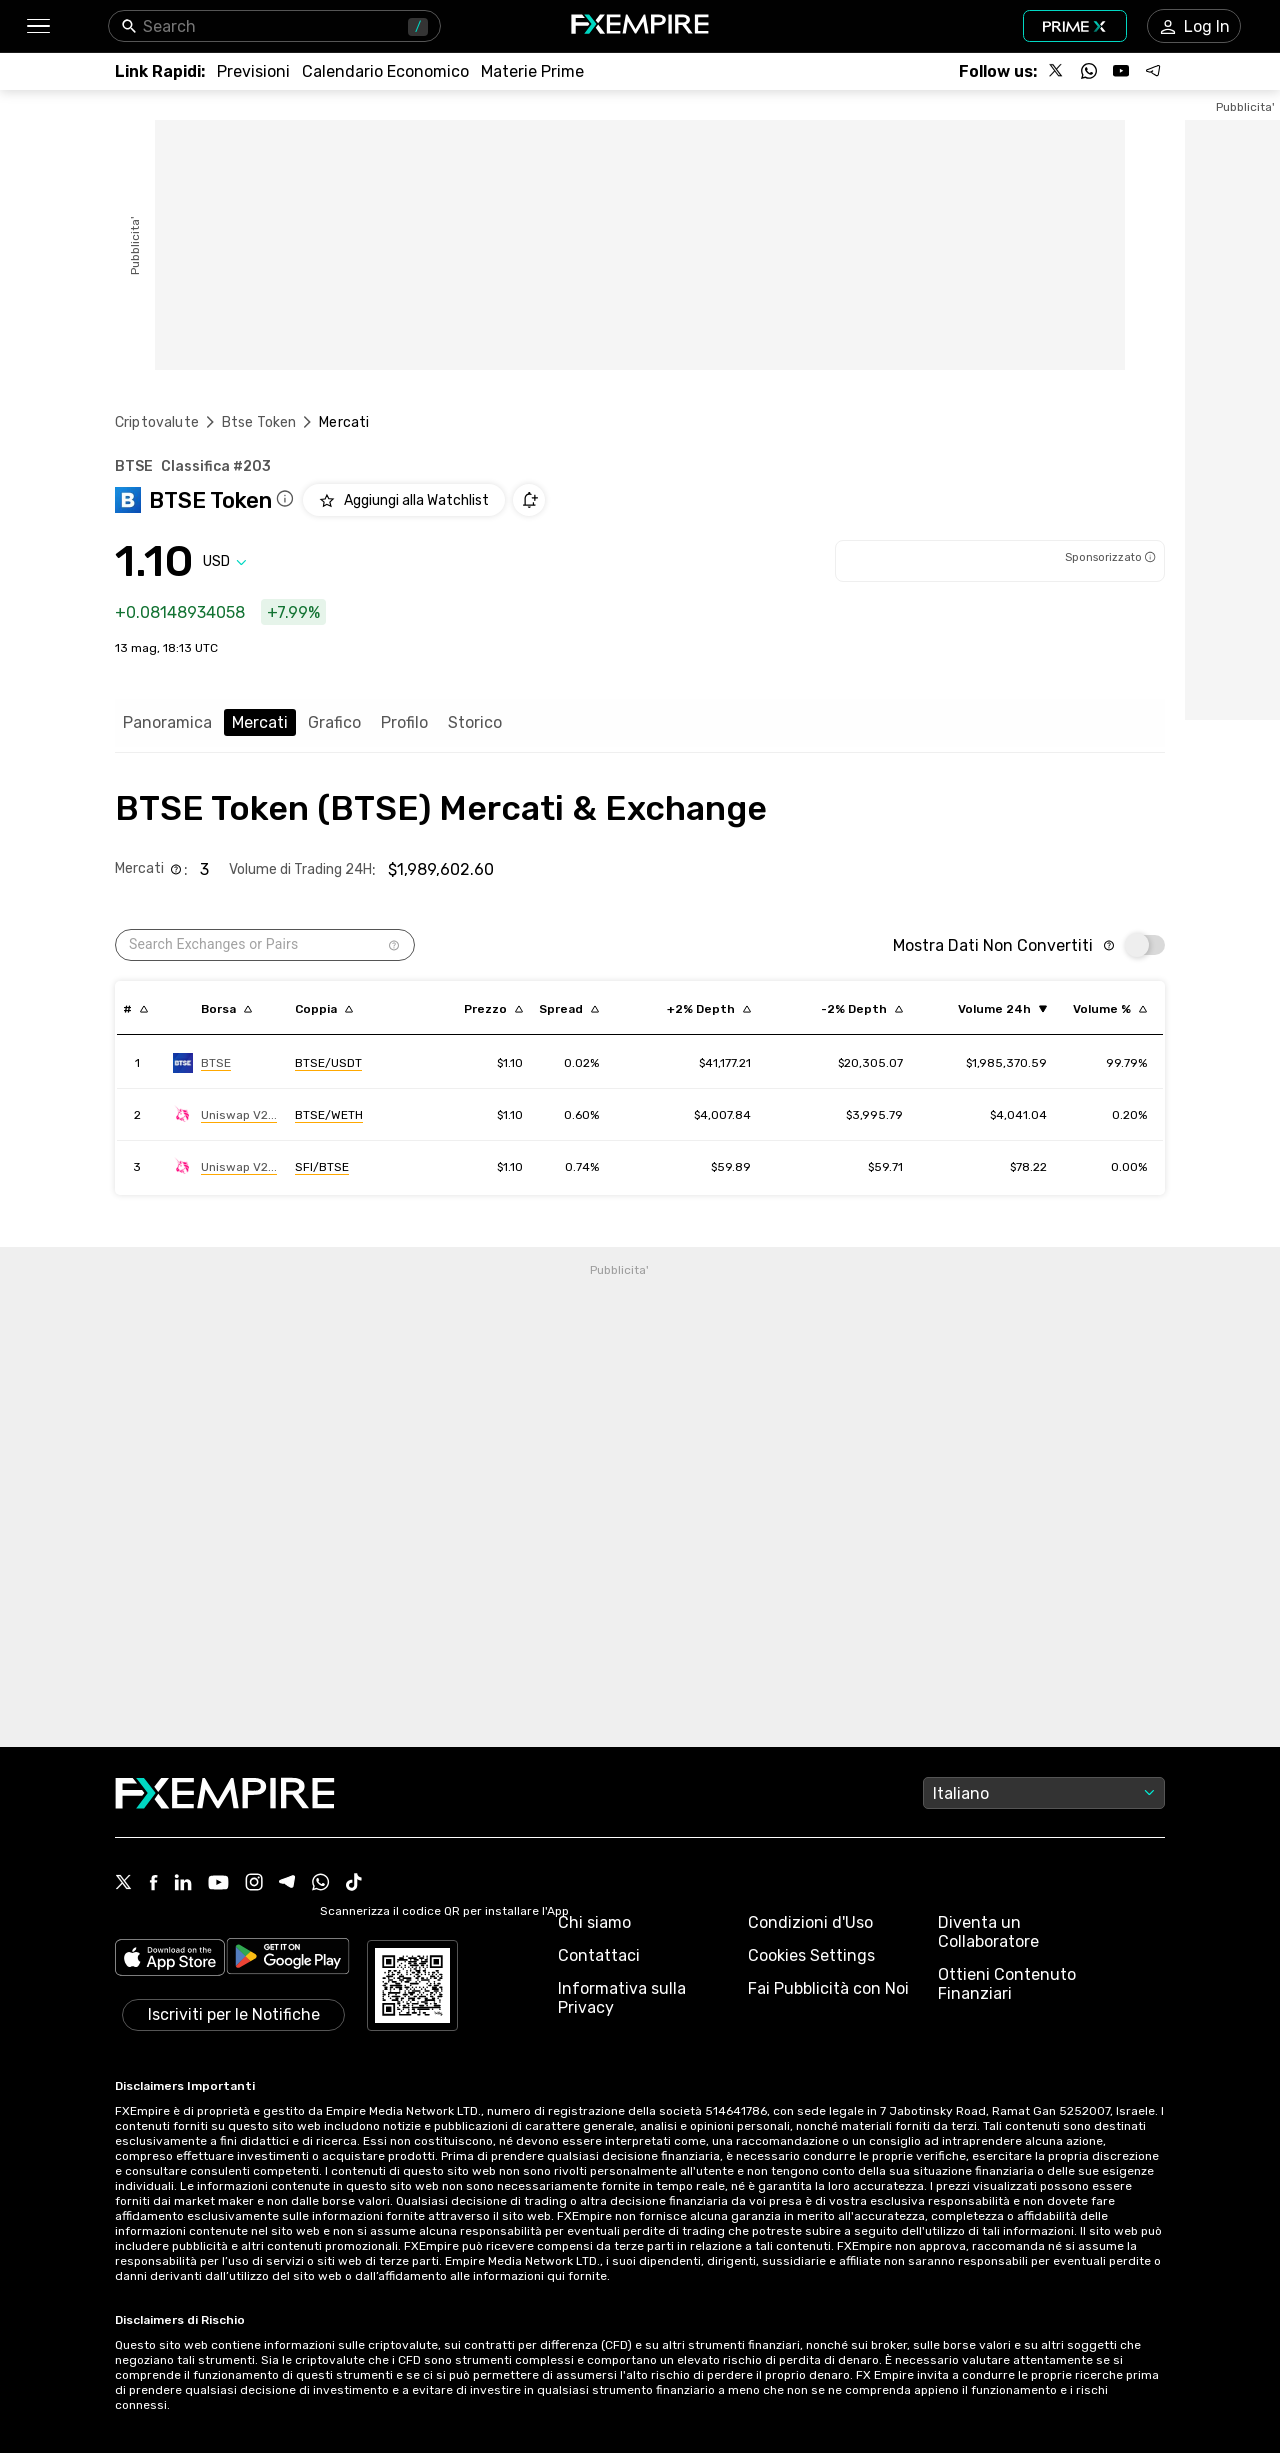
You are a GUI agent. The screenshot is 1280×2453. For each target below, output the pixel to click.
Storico (475, 722)
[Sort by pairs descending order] (324, 1009)
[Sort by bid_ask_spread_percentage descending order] (569, 1009)
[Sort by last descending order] (493, 1009)
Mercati (260, 722)
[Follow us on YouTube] (1121, 71)
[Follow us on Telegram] (1153, 71)
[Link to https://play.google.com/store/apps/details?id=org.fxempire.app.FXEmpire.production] (288, 1959)
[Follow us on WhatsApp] (1089, 71)
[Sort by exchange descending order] (226, 1009)
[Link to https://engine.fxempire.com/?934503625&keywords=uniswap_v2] (225, 1115)
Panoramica (167, 722)
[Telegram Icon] (287, 1884)
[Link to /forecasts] (253, 71)
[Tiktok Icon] (354, 1884)
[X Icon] (124, 1884)
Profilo (404, 722)
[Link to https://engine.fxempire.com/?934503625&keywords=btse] (202, 1063)
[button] (37, 26)
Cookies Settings (811, 1955)
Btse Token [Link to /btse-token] (259, 422)
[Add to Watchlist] (404, 500)
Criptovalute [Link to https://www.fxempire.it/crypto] (157, 422)
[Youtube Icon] (218, 1884)
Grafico (334, 722)
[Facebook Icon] (153, 1884)
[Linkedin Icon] (183, 1884)
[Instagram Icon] (254, 1884)
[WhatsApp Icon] (321, 1884)
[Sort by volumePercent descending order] (1110, 1009)
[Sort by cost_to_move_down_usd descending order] (862, 1009)
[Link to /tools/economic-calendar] (385, 71)
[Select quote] (225, 561)
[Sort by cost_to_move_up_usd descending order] (709, 1009)
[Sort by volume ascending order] (1002, 1009)
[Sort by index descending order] (135, 1009)
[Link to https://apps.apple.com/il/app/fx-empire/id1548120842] (170, 1959)
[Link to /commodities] (532, 71)
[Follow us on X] (1057, 71)
